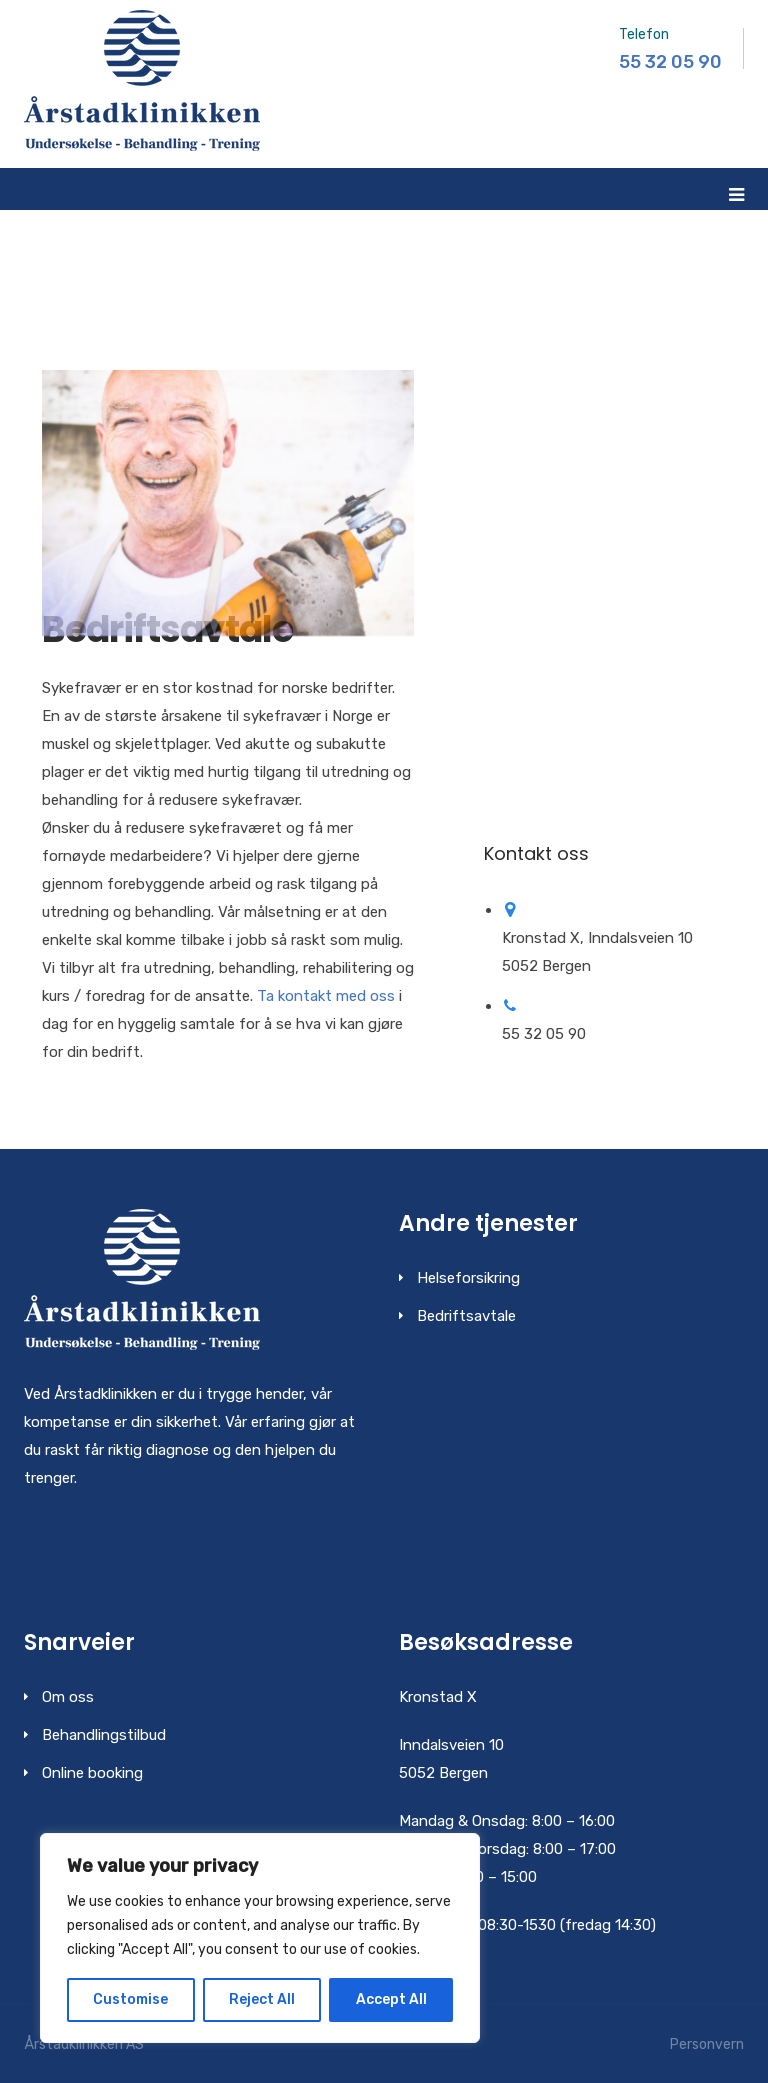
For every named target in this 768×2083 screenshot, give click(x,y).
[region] (260, 1938)
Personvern (707, 2044)
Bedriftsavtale (466, 1316)
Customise (130, 1999)
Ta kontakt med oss (326, 996)
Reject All (262, 1999)
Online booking (92, 1773)
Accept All (391, 1999)
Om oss (68, 1697)
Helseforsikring (468, 1278)
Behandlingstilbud (104, 1735)
